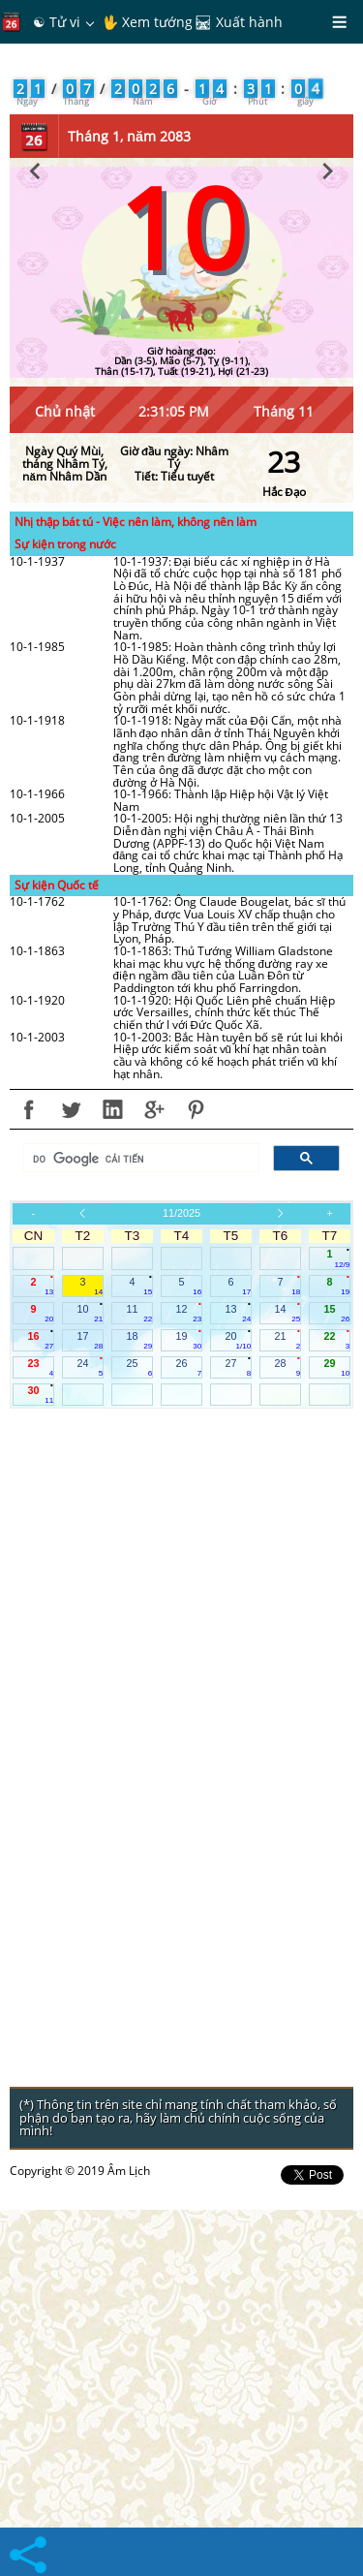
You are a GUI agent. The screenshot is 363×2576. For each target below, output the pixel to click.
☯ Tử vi (56, 22)
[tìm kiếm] (139, 1525)
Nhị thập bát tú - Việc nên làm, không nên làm (136, 888)
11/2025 (181, 1579)
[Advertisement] (181, 251)
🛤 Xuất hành (239, 22)
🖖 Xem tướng (147, 22)
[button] (35, 533)
